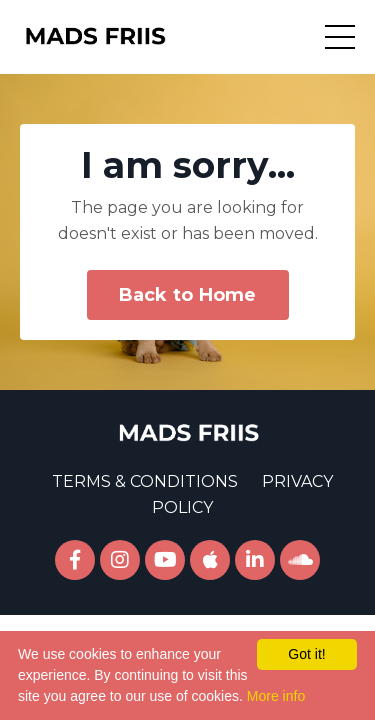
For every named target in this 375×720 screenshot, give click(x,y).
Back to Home (188, 295)
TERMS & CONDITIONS (145, 481)
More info (276, 696)
